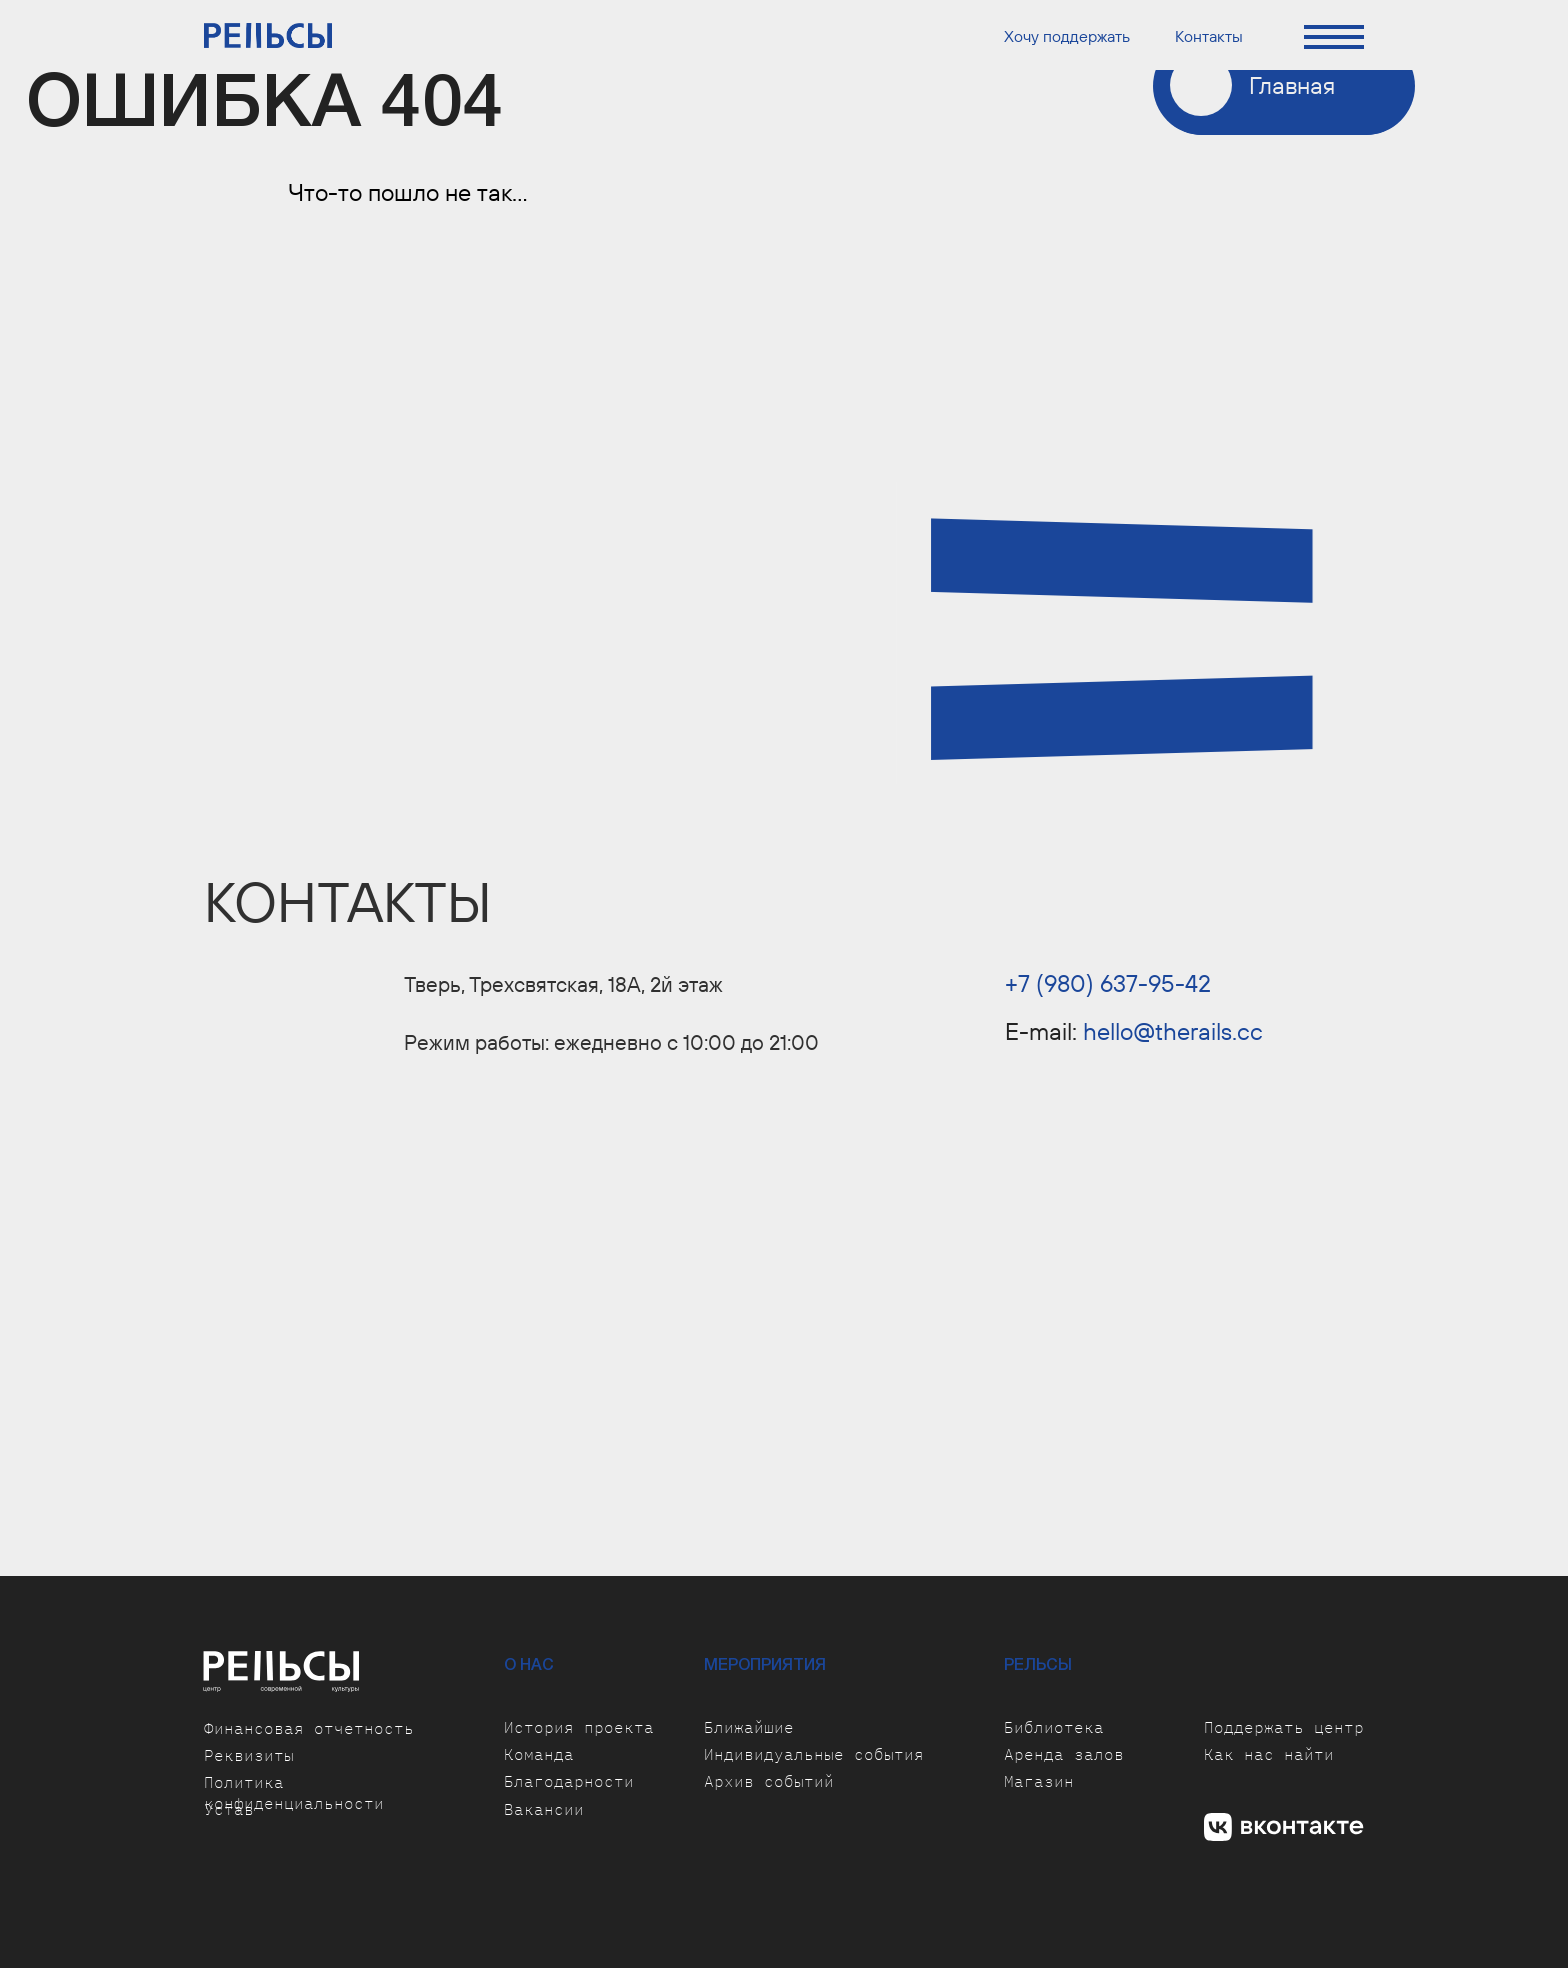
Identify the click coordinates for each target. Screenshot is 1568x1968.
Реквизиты (249, 1755)
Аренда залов (1064, 1754)
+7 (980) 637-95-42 (1108, 983)
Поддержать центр (1284, 1727)
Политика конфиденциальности (294, 1792)
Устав (229, 1809)
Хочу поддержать (1067, 36)
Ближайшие (749, 1727)
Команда (539, 1754)
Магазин (1039, 1781)
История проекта (579, 1727)
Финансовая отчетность (309, 1728)
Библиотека (1054, 1727)
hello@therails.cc (1173, 1031)
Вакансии (544, 1809)
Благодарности (569, 1781)
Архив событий (769, 1781)
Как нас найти (1269, 1754)
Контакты (1209, 36)
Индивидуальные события (814, 1754)
